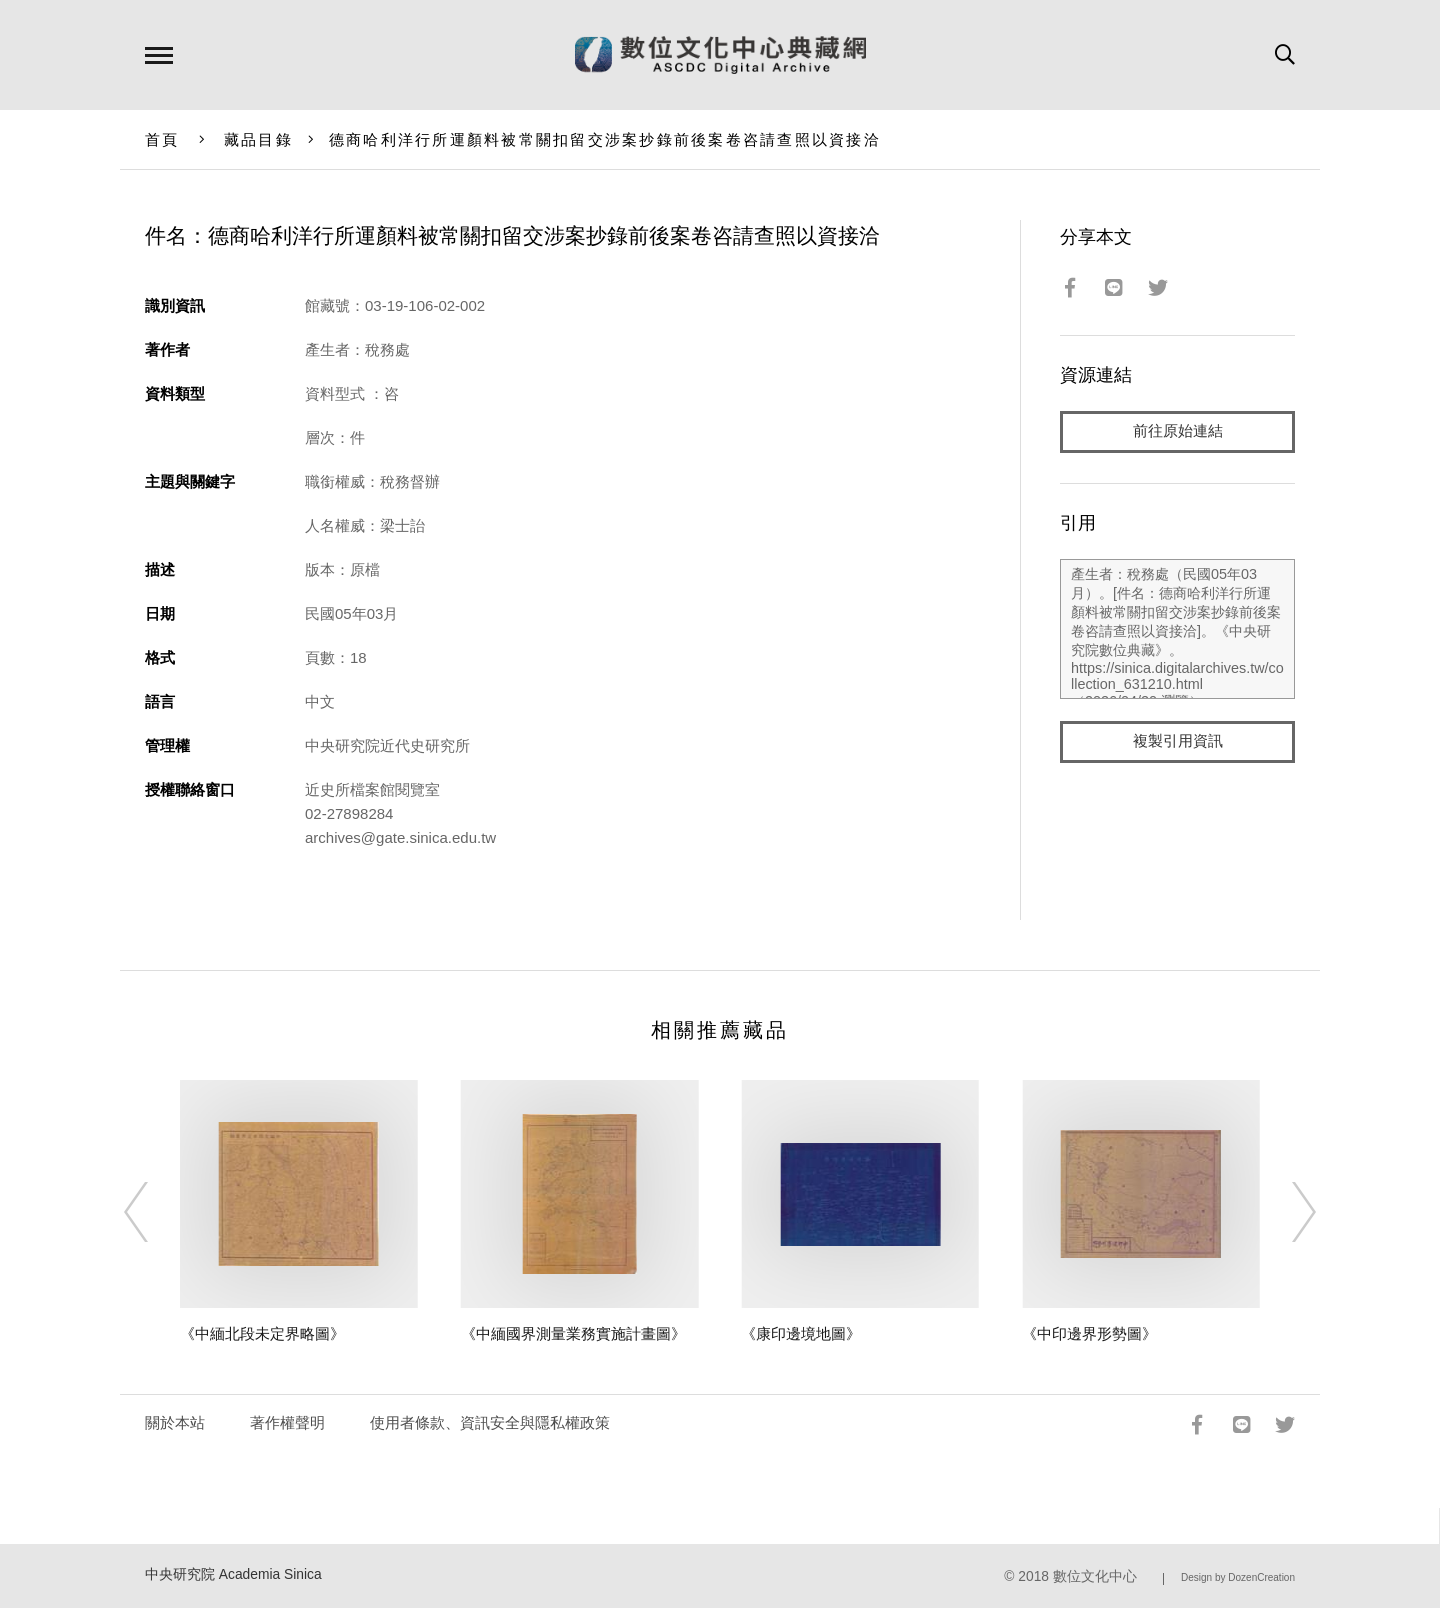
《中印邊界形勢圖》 (1089, 1333)
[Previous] (154, 1212)
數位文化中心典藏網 (720, 55)
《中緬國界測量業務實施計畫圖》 (573, 1333)
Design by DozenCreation (1238, 1577)
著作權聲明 (287, 1422)
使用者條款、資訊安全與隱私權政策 (490, 1422)
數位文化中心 (1095, 1576)
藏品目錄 (258, 139)
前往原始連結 (1178, 431)
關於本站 (175, 1422)
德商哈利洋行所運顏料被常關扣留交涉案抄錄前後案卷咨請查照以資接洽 (605, 139)
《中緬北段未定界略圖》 (262, 1333)
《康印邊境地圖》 (801, 1333)
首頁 (162, 139)
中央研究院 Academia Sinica (233, 1574)
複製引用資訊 (1178, 741)
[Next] (1286, 1212)
